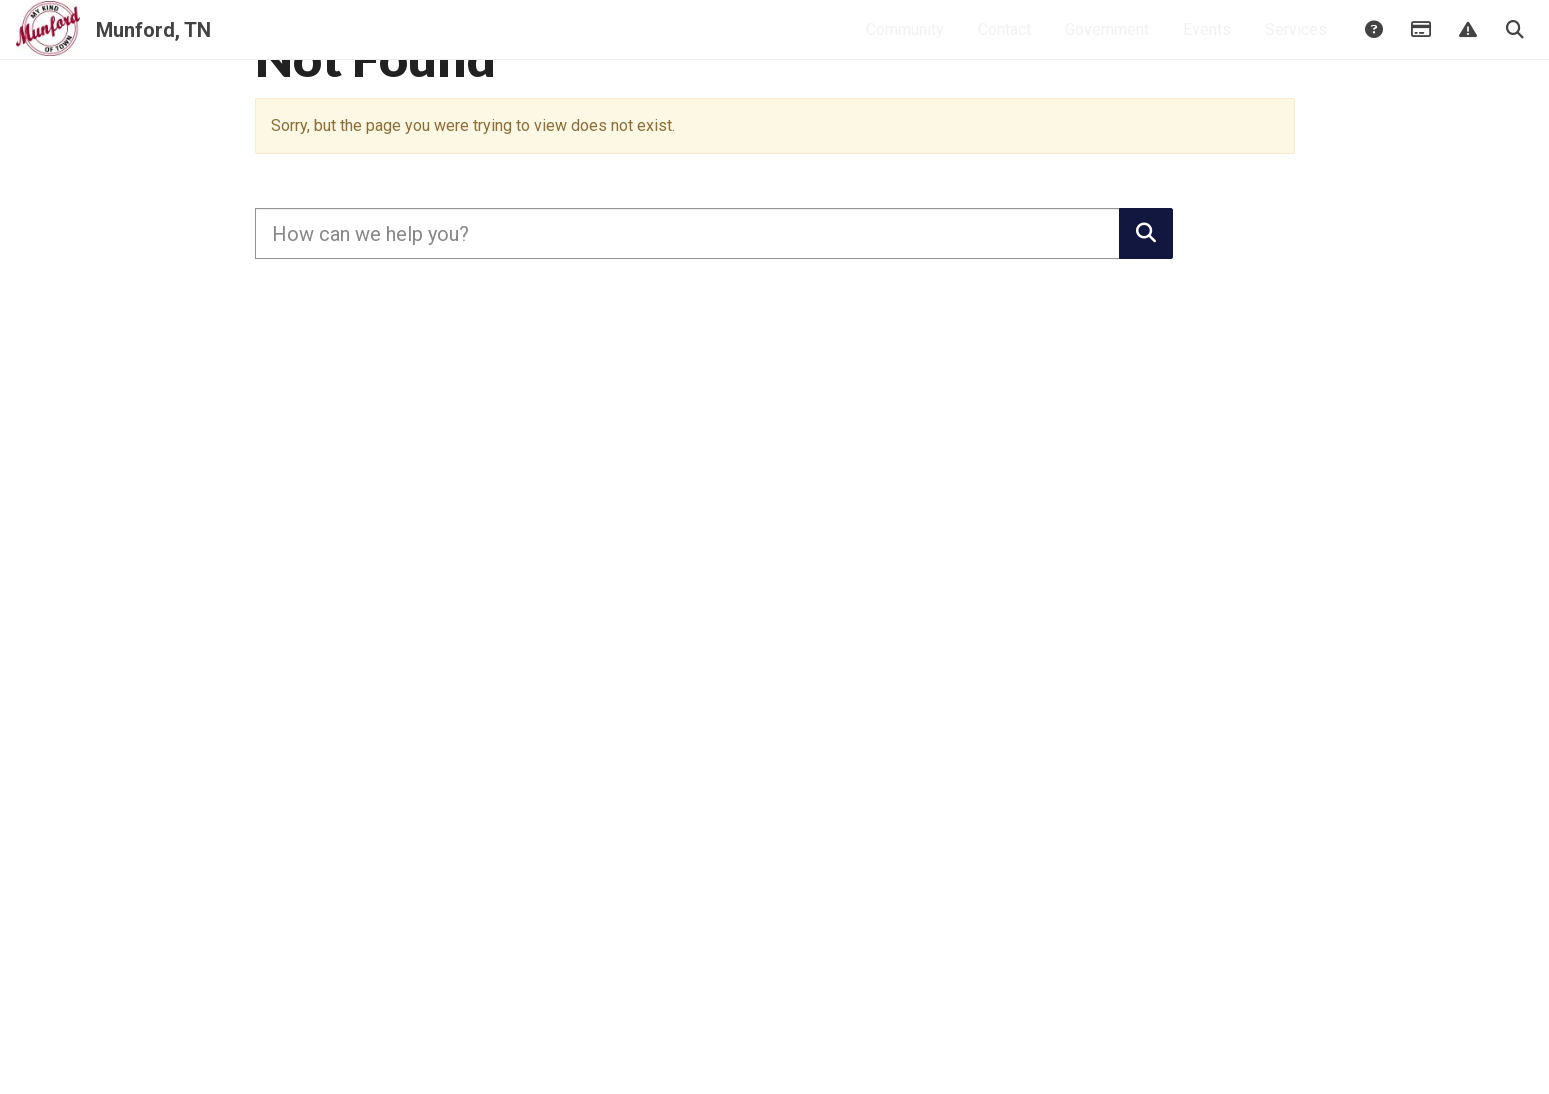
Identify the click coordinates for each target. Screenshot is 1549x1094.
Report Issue (1467, 47)
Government (1107, 45)
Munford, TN (153, 46)
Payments (1420, 47)
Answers (1373, 47)
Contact (1004, 45)
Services (1296, 45)
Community (905, 45)
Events (1207, 45)
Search (1514, 47)
